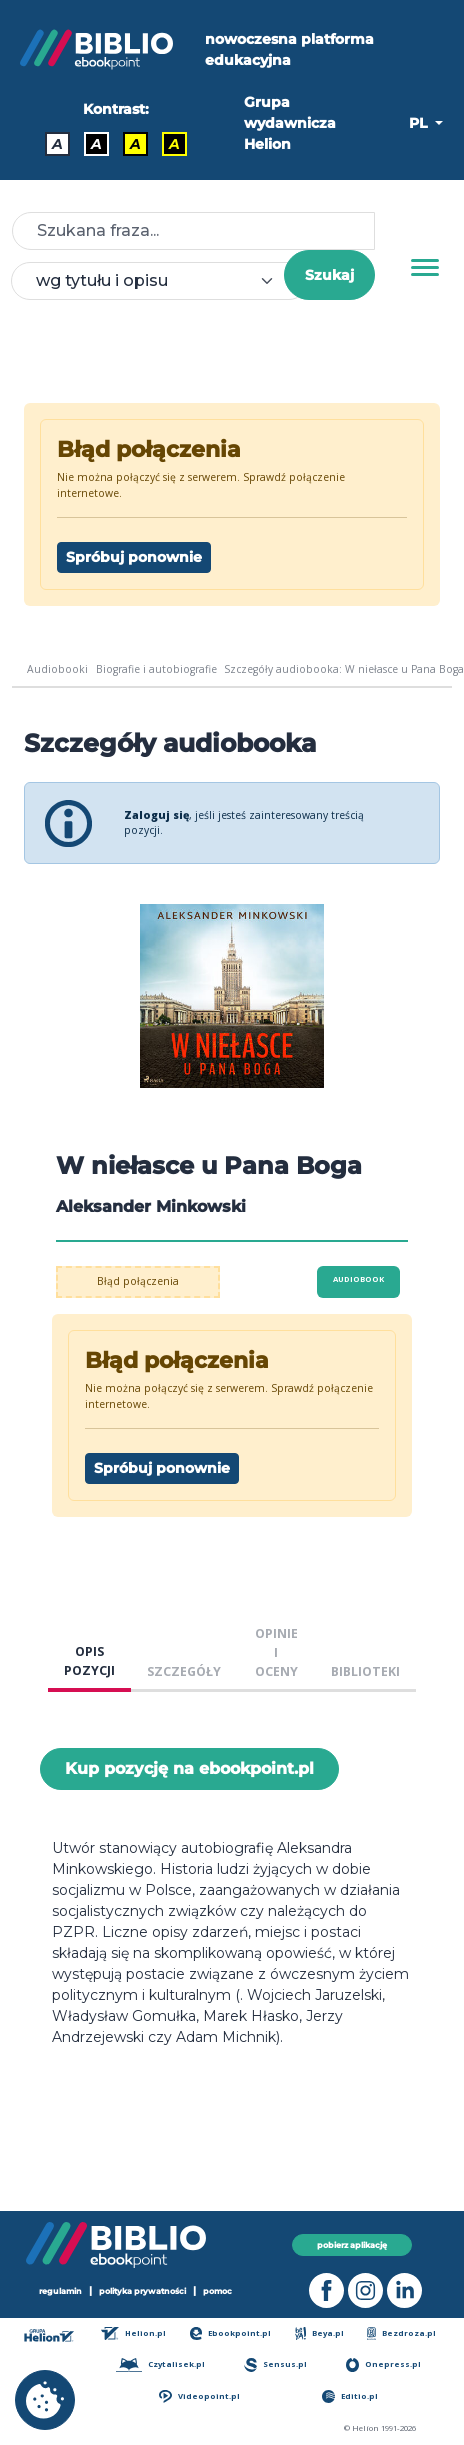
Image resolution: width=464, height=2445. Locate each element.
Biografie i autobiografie (156, 669)
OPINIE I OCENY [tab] (276, 1652)
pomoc (217, 2291)
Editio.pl (350, 2396)
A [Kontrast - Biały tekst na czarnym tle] (96, 144)
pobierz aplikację (352, 2245)
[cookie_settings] (45, 2400)
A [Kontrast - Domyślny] (57, 144)
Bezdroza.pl (401, 2333)
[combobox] (159, 281)
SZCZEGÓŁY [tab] (184, 1671)
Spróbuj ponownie (134, 557)
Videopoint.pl (199, 2396)
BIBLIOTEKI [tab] (365, 1671)
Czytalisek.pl (160, 2364)
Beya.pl (319, 2333)
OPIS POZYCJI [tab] (89, 1661)
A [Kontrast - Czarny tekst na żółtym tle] (135, 144)
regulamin (60, 2291)
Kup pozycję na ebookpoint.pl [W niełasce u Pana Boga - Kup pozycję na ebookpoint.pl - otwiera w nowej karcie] (189, 1768)
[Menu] (425, 268)
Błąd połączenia (138, 1281)
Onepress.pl (383, 2364)
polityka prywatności (142, 2291)
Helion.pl (133, 2333)
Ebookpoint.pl (231, 2333)
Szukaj (329, 275)
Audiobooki (57, 669)
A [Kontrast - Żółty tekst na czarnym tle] (174, 144)
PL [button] (420, 123)
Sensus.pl (275, 2364)
